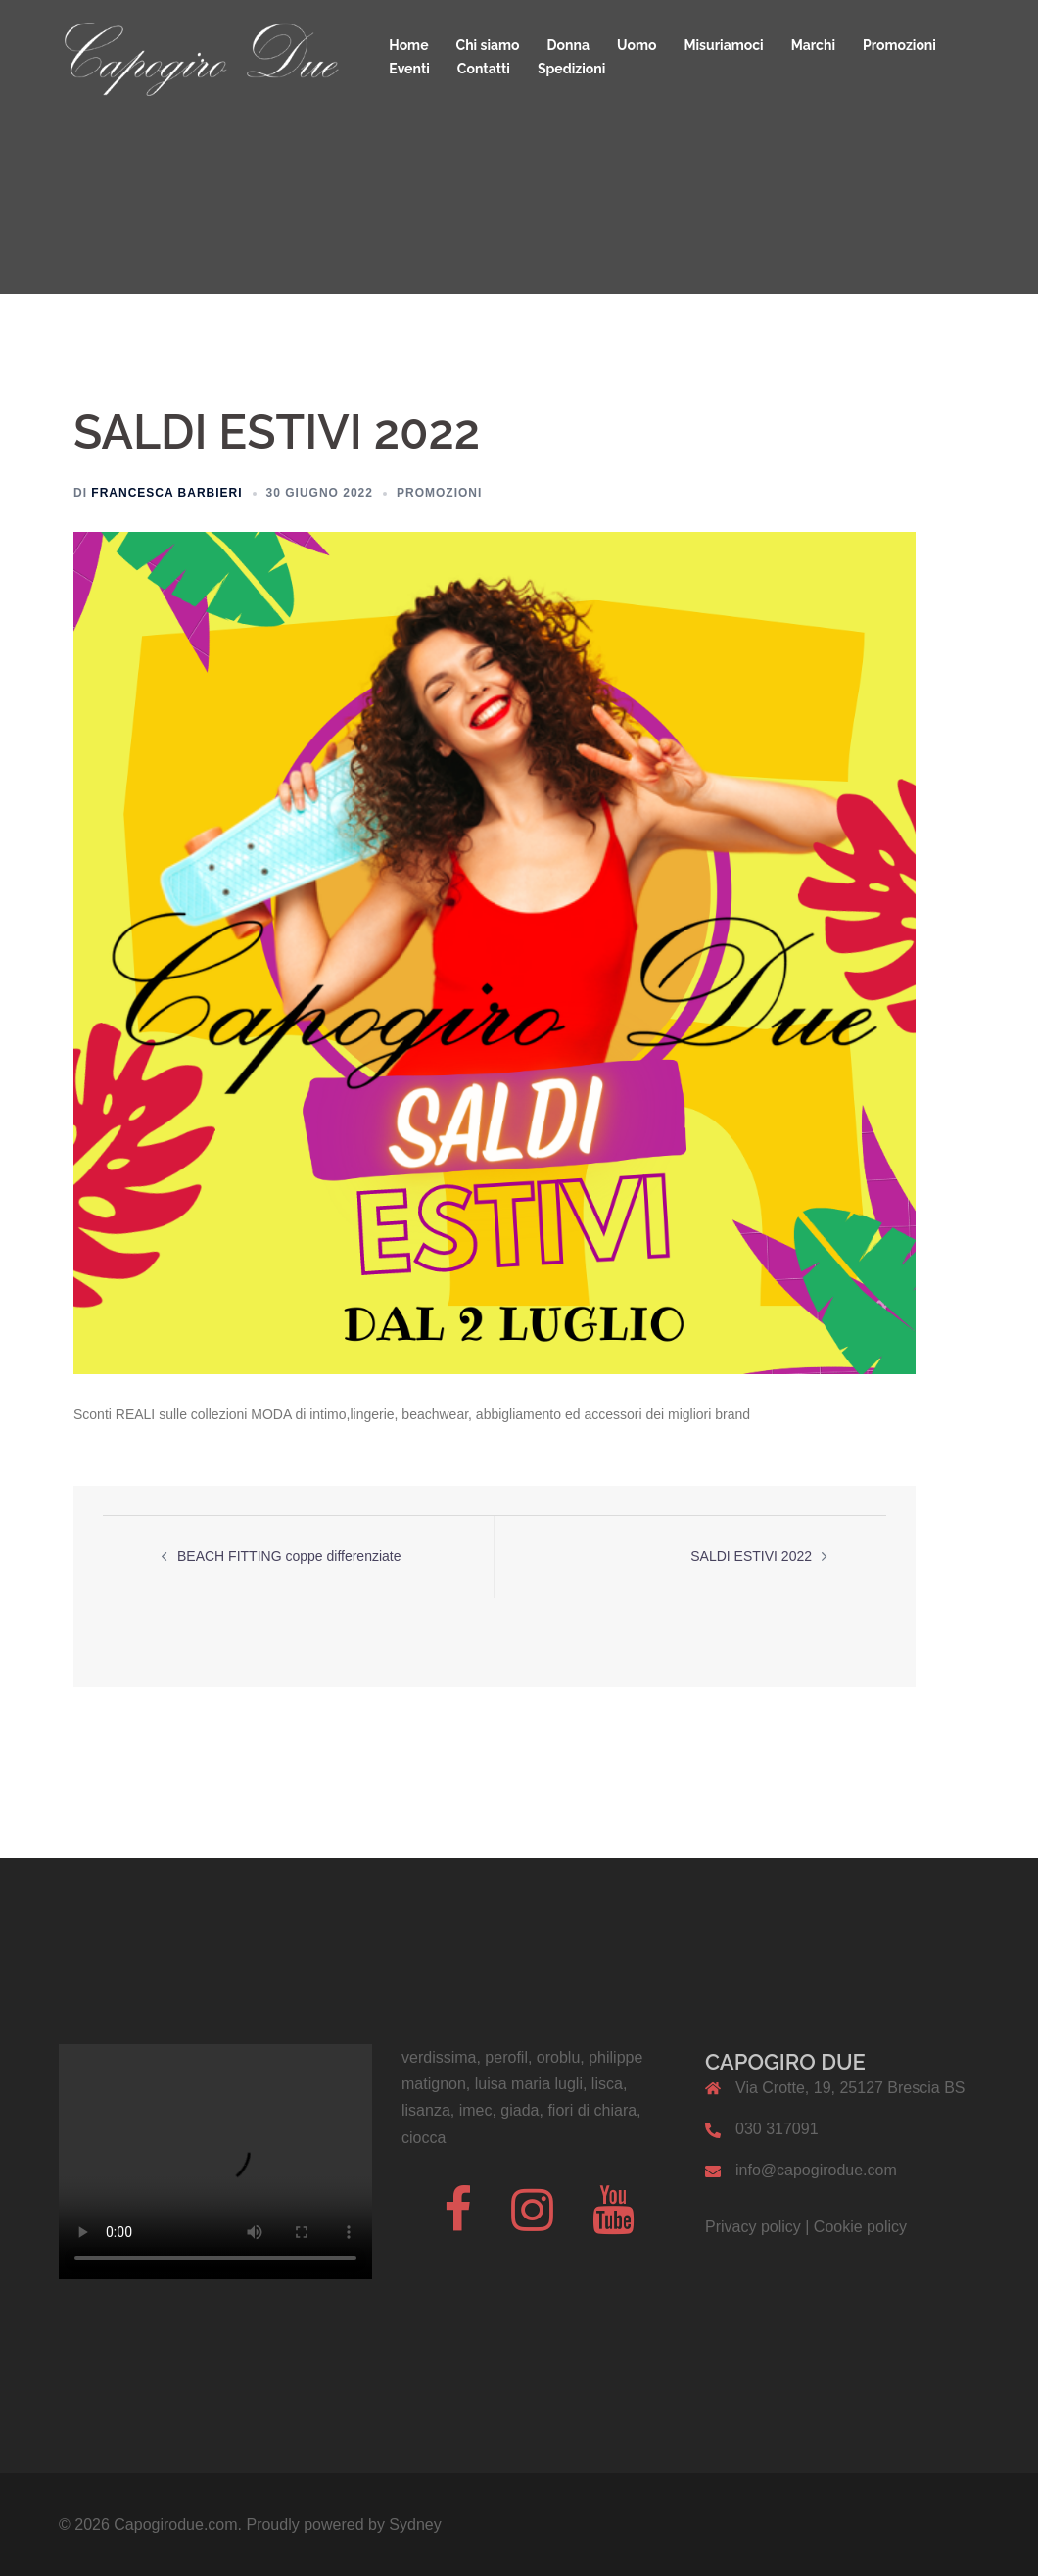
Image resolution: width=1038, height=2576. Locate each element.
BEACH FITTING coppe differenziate (289, 1556)
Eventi (409, 68)
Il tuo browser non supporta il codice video (215, 2161)
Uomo (636, 45)
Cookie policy (860, 2226)
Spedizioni (571, 68)
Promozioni (899, 45)
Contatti (483, 68)
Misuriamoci (723, 45)
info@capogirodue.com (816, 2170)
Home (408, 45)
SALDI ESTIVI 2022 (751, 1556)
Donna (568, 45)
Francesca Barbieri (166, 493)
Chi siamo (488, 45)
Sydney (415, 2524)
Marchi (813, 45)
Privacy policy (753, 2226)
